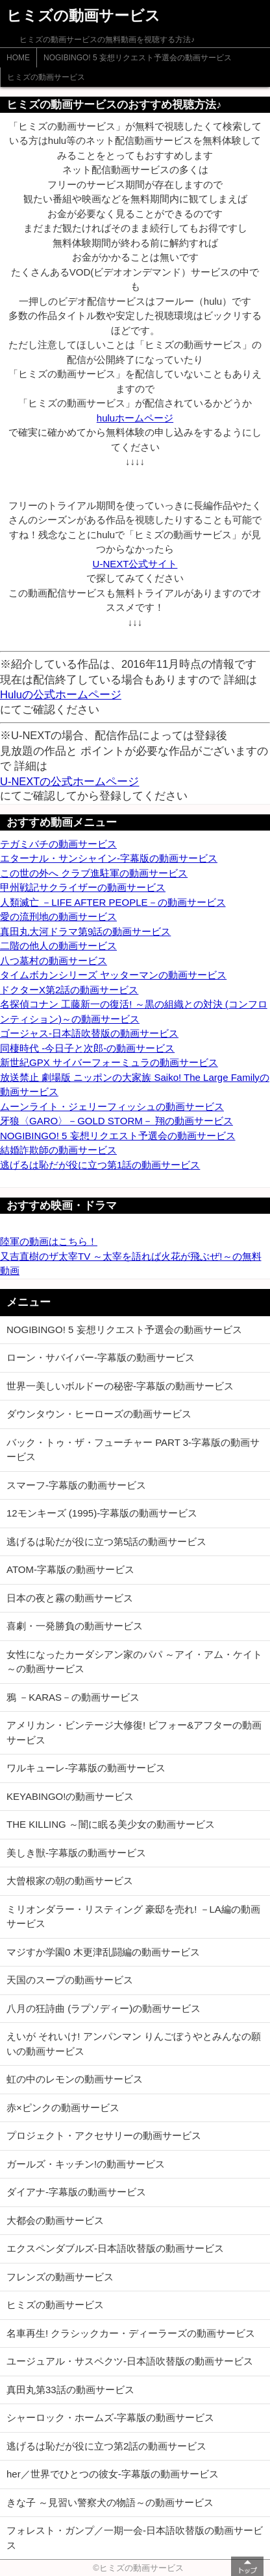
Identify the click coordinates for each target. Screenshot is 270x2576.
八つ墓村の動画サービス (53, 960)
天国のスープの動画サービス (69, 1979)
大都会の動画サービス (55, 2220)
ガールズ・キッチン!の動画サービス (85, 2163)
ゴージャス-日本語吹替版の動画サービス (89, 1033)
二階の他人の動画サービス (58, 945)
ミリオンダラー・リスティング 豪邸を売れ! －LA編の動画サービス (133, 1917)
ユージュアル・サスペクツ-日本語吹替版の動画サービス (129, 2361)
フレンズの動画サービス (60, 2276)
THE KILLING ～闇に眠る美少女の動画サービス (110, 1824)
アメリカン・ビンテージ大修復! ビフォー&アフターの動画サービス (134, 1732)
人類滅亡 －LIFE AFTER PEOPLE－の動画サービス (113, 902)
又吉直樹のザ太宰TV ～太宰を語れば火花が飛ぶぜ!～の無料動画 (131, 1264)
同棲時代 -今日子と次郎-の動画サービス (87, 1048)
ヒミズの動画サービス (46, 77)
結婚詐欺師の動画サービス (58, 1149)
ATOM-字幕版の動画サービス (70, 1569)
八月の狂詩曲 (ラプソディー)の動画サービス (103, 2008)
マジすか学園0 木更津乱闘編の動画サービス (103, 1951)
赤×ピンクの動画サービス (62, 2107)
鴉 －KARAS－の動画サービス (73, 1697)
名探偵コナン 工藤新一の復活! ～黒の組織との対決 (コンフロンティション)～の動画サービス (133, 1011)
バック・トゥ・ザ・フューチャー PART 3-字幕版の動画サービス (133, 1450)
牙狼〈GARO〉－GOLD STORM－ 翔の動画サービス (116, 1120)
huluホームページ (135, 417)
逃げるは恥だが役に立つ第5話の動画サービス (106, 1541)
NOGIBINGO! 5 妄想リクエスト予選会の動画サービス (137, 57)
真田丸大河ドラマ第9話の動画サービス (85, 931)
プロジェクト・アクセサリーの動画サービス (103, 2135)
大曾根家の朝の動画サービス (69, 1880)
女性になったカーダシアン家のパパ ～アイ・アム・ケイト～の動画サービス (134, 1662)
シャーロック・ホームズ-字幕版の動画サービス (110, 2417)
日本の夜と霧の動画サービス (69, 1597)
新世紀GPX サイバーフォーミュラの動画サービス (109, 1062)
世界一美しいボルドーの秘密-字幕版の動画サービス (120, 1385)
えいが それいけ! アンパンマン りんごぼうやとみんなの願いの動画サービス (133, 2044)
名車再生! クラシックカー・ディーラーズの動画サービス (130, 2333)
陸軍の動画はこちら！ (48, 1241)
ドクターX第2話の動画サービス (69, 989)
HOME (18, 57)
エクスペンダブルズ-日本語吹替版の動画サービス (115, 2248)
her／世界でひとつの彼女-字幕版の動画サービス (112, 2473)
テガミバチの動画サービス (58, 843)
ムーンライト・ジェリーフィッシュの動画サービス (112, 1106)
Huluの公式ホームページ (60, 694)
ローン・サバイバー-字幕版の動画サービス (100, 1357)
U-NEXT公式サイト (135, 563)
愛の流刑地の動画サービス (58, 916)
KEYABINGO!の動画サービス (70, 1796)
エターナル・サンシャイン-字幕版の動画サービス (108, 858)
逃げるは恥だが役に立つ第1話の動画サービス (100, 1164)
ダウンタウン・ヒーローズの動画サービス (98, 1413)
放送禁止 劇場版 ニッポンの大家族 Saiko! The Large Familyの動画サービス (134, 1085)
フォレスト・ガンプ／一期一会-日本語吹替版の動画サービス (134, 2538)
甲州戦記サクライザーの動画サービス (83, 887)
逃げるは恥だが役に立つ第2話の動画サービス (106, 2446)
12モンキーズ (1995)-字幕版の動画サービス (101, 1512)
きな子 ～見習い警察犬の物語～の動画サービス (110, 2502)
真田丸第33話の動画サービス (70, 2389)
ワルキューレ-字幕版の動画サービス (86, 1767)
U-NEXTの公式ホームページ (69, 781)
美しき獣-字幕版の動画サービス (76, 1852)
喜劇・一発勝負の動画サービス (74, 1625)
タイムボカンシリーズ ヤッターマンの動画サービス (113, 974)
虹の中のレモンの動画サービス (74, 2079)
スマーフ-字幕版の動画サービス (76, 1485)
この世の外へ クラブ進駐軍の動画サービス (94, 873)
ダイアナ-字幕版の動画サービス (76, 2191)
